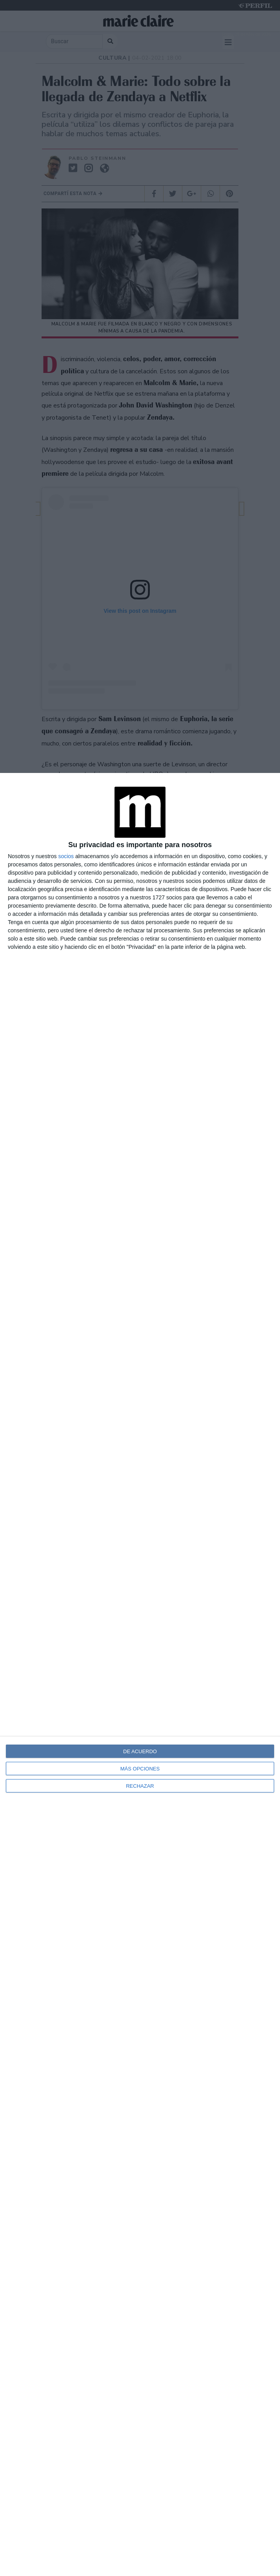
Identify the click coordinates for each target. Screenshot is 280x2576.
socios (66, 856)
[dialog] (140, 1674)
